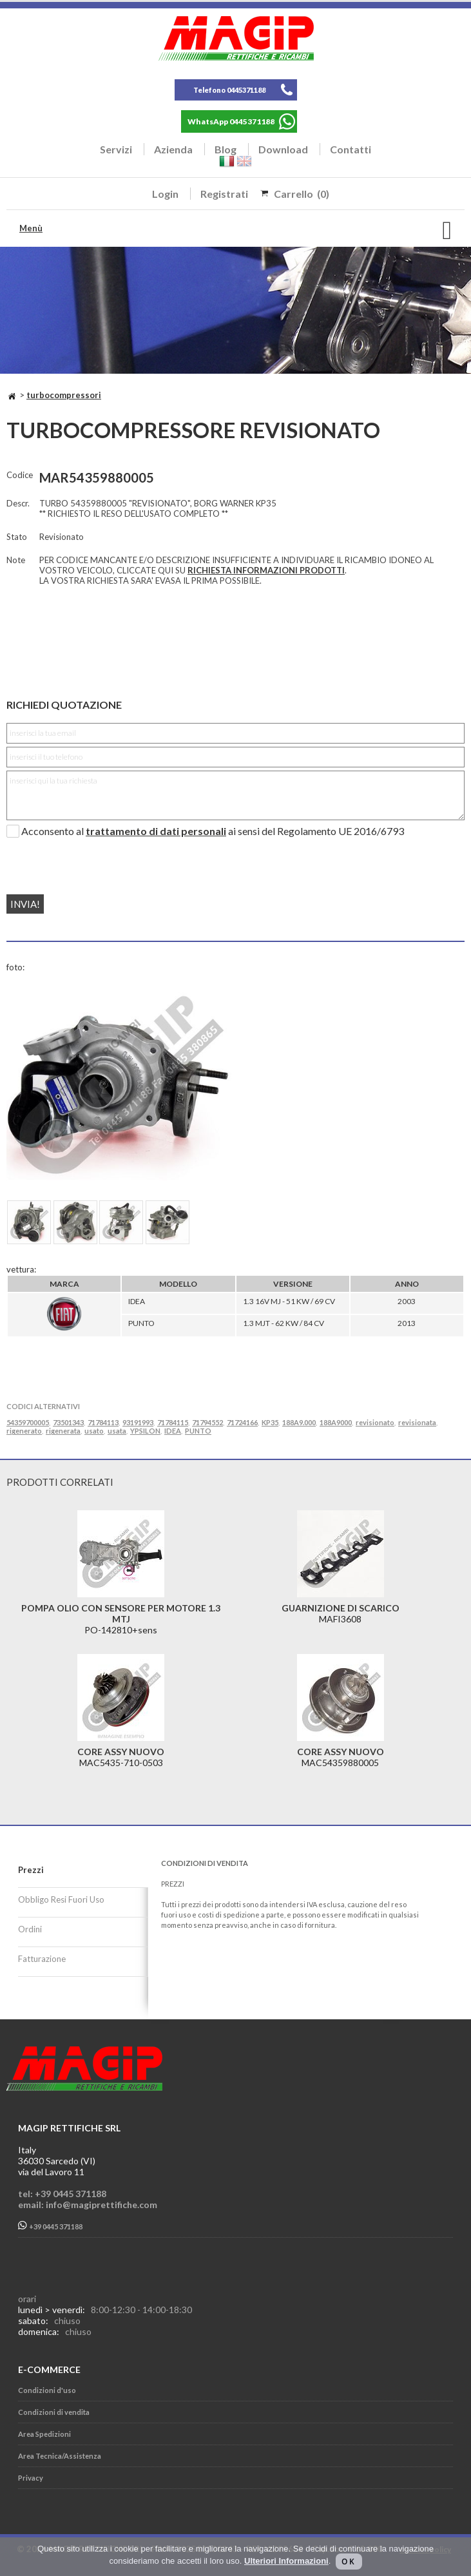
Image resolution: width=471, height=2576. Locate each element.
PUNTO (141, 1323)
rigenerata (63, 1431)
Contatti (350, 149)
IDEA (136, 1301)
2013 (407, 1323)
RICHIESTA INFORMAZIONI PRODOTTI (266, 570)
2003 (407, 1301)
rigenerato (24, 1431)
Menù (31, 228)
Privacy (30, 2478)
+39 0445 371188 (50, 2226)
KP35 (270, 1422)
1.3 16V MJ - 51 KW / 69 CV (289, 1301)
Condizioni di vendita (54, 2412)
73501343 (68, 1422)
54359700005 (27, 1422)
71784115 (172, 1422)
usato (94, 1431)
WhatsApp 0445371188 (230, 121)
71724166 (242, 1422)
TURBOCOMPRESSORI (63, 395)
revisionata (417, 1422)
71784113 (103, 1422)
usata (117, 1431)
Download (283, 149)
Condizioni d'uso (47, 2390)
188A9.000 (299, 1422)
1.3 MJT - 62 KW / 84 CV (283, 1323)
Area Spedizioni (44, 2434)
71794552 (207, 1422)
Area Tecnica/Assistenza (59, 2456)
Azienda (173, 149)
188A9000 (336, 1422)
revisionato (375, 1422)
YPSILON (145, 1431)
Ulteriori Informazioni (286, 2561)
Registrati (224, 193)
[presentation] (84, 861)
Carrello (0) (301, 193)
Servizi (116, 149)
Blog (225, 149)
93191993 (137, 1422)
